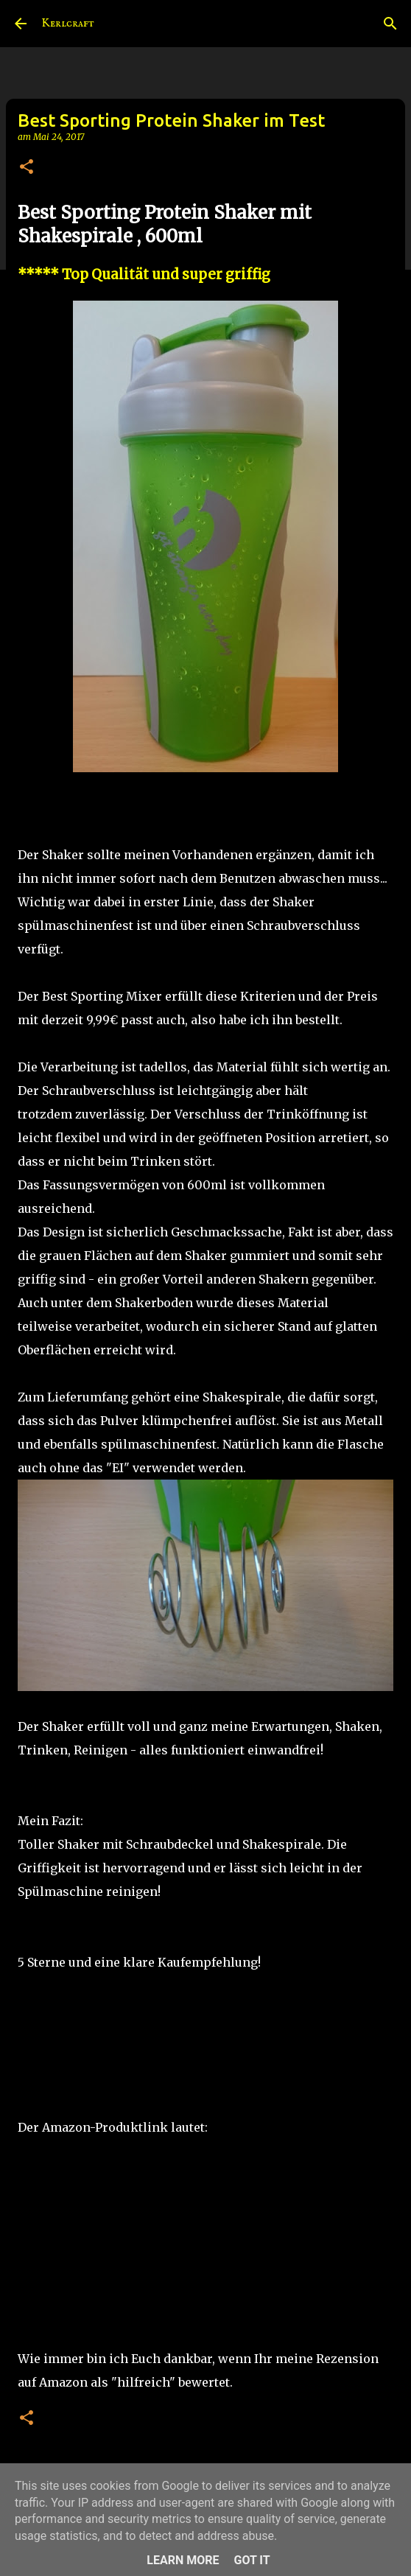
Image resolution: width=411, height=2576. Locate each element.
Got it (251, 2560)
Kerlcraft (67, 23)
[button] (26, 168)
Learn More (183, 2560)
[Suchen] (390, 23)
